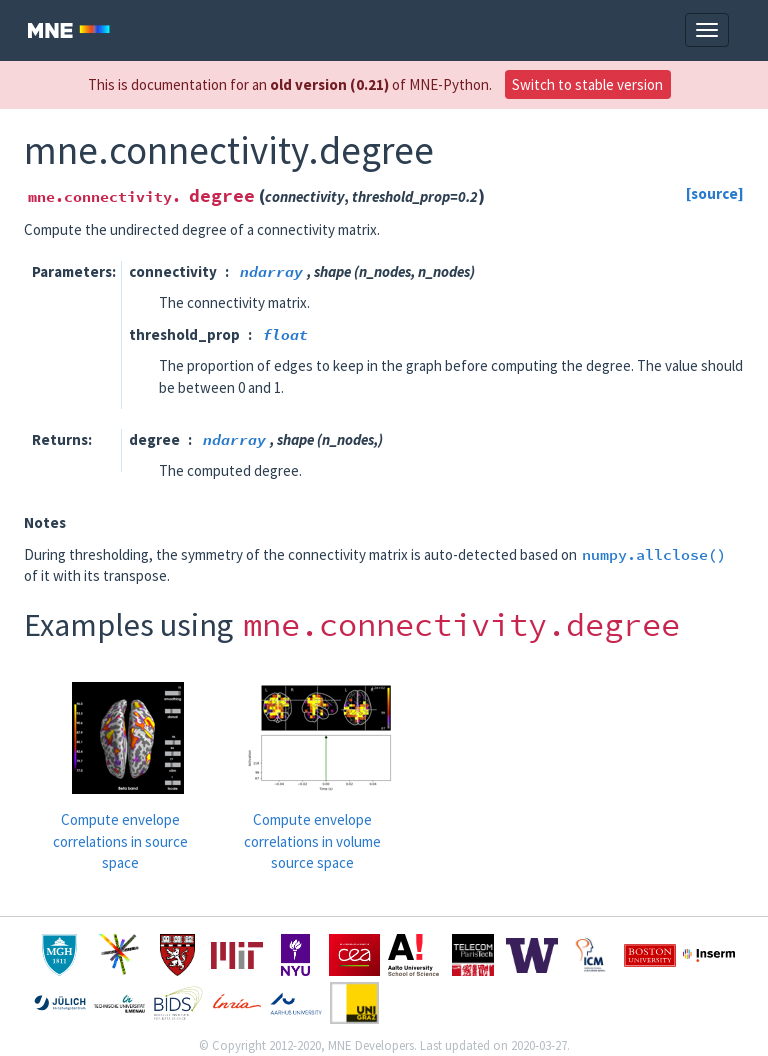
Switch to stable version (587, 84)
